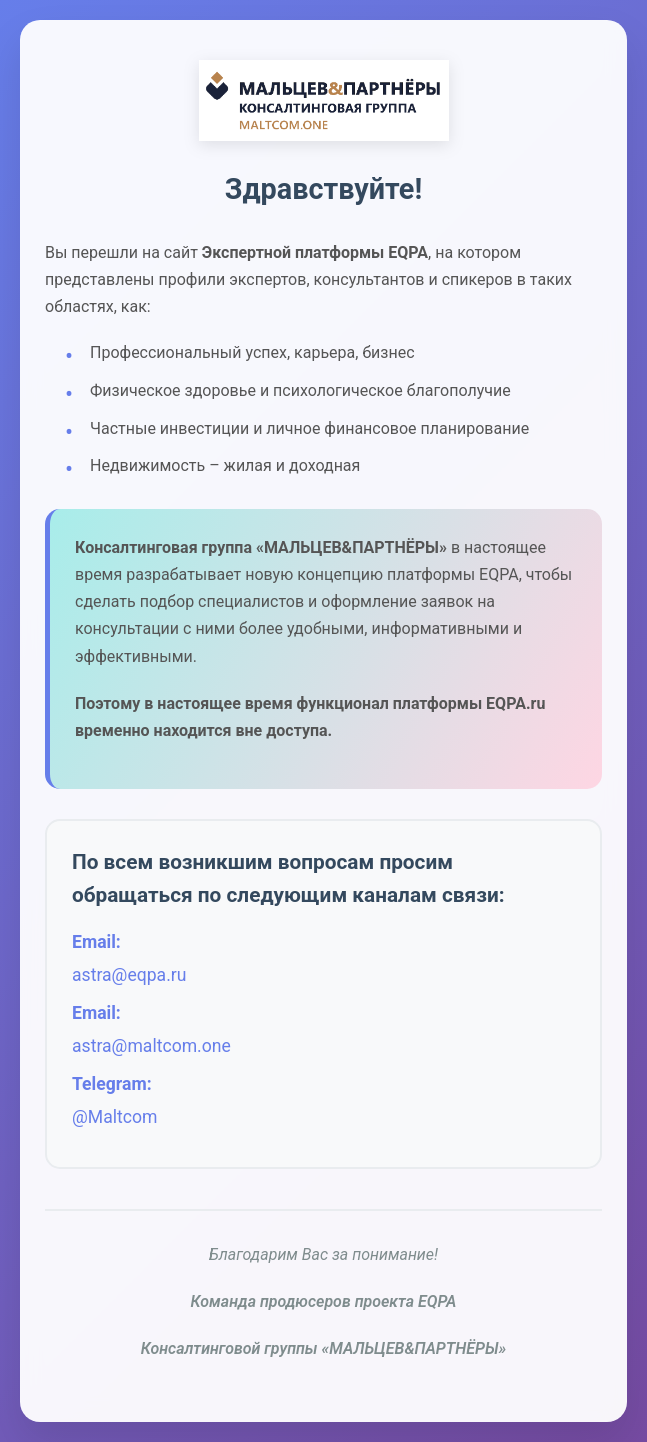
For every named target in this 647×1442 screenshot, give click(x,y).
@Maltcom (114, 1117)
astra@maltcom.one (151, 1046)
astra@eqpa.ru (129, 975)
